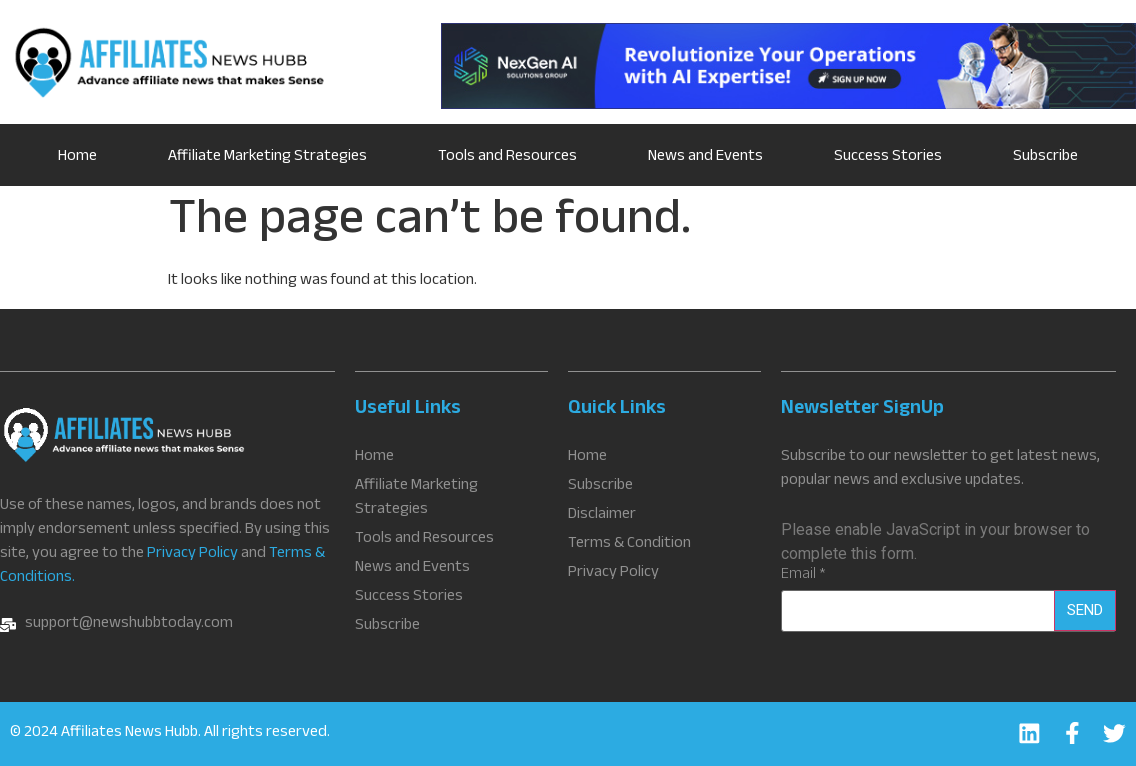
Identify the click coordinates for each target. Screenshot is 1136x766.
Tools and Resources (507, 157)
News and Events (705, 157)
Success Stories (888, 157)
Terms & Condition (629, 545)
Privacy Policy (192, 554)
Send (1085, 610)
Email (803, 576)
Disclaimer (602, 516)
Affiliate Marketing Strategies (267, 157)
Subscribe (1045, 157)
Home (77, 157)
